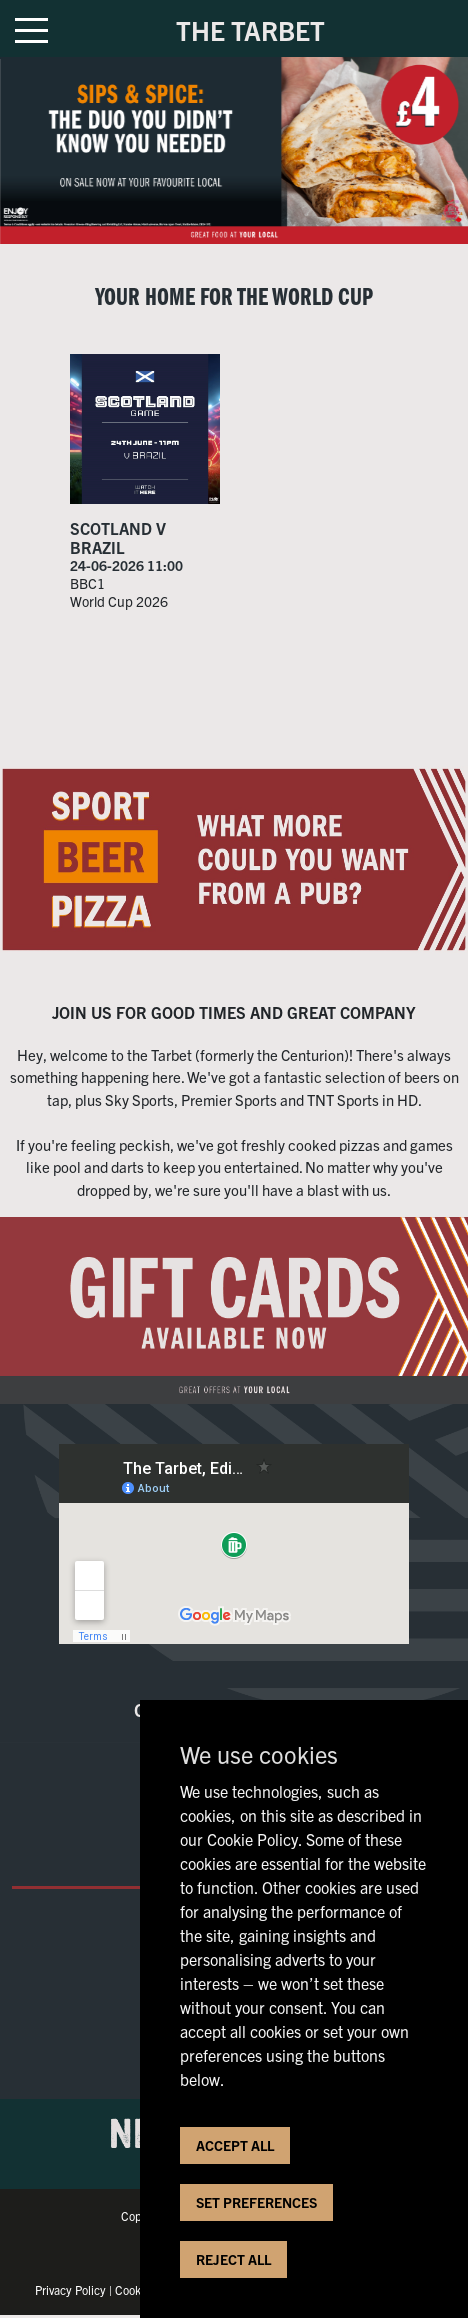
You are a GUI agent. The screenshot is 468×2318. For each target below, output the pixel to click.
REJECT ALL (233, 2259)
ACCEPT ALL (235, 2145)
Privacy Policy (70, 2289)
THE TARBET (250, 29)
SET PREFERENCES (256, 2202)
